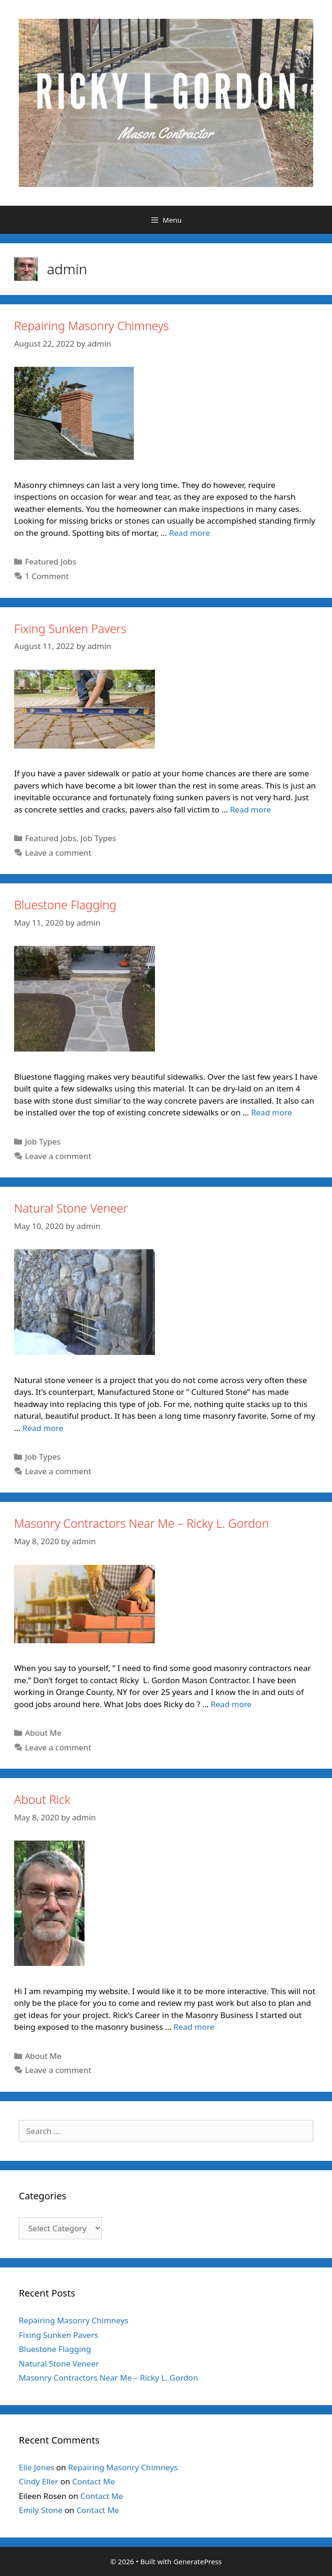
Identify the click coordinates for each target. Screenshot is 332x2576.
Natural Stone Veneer (71, 1208)
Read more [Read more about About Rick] (194, 2026)
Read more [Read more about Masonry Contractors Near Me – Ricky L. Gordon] (231, 1704)
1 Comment (47, 576)
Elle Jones (36, 2467)
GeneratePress (197, 2561)
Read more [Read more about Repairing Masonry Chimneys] (189, 532)
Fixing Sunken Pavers (70, 628)
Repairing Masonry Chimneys (91, 325)
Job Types (98, 838)
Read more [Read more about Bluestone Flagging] (271, 1112)
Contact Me (93, 2481)
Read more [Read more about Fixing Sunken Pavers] (250, 809)
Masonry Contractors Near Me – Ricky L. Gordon (141, 1523)
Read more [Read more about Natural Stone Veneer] (43, 1428)
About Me (43, 1732)
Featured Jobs (50, 561)
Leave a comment (58, 852)
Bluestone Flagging (65, 905)
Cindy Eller (38, 2481)
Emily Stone (40, 2510)
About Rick (42, 1799)
